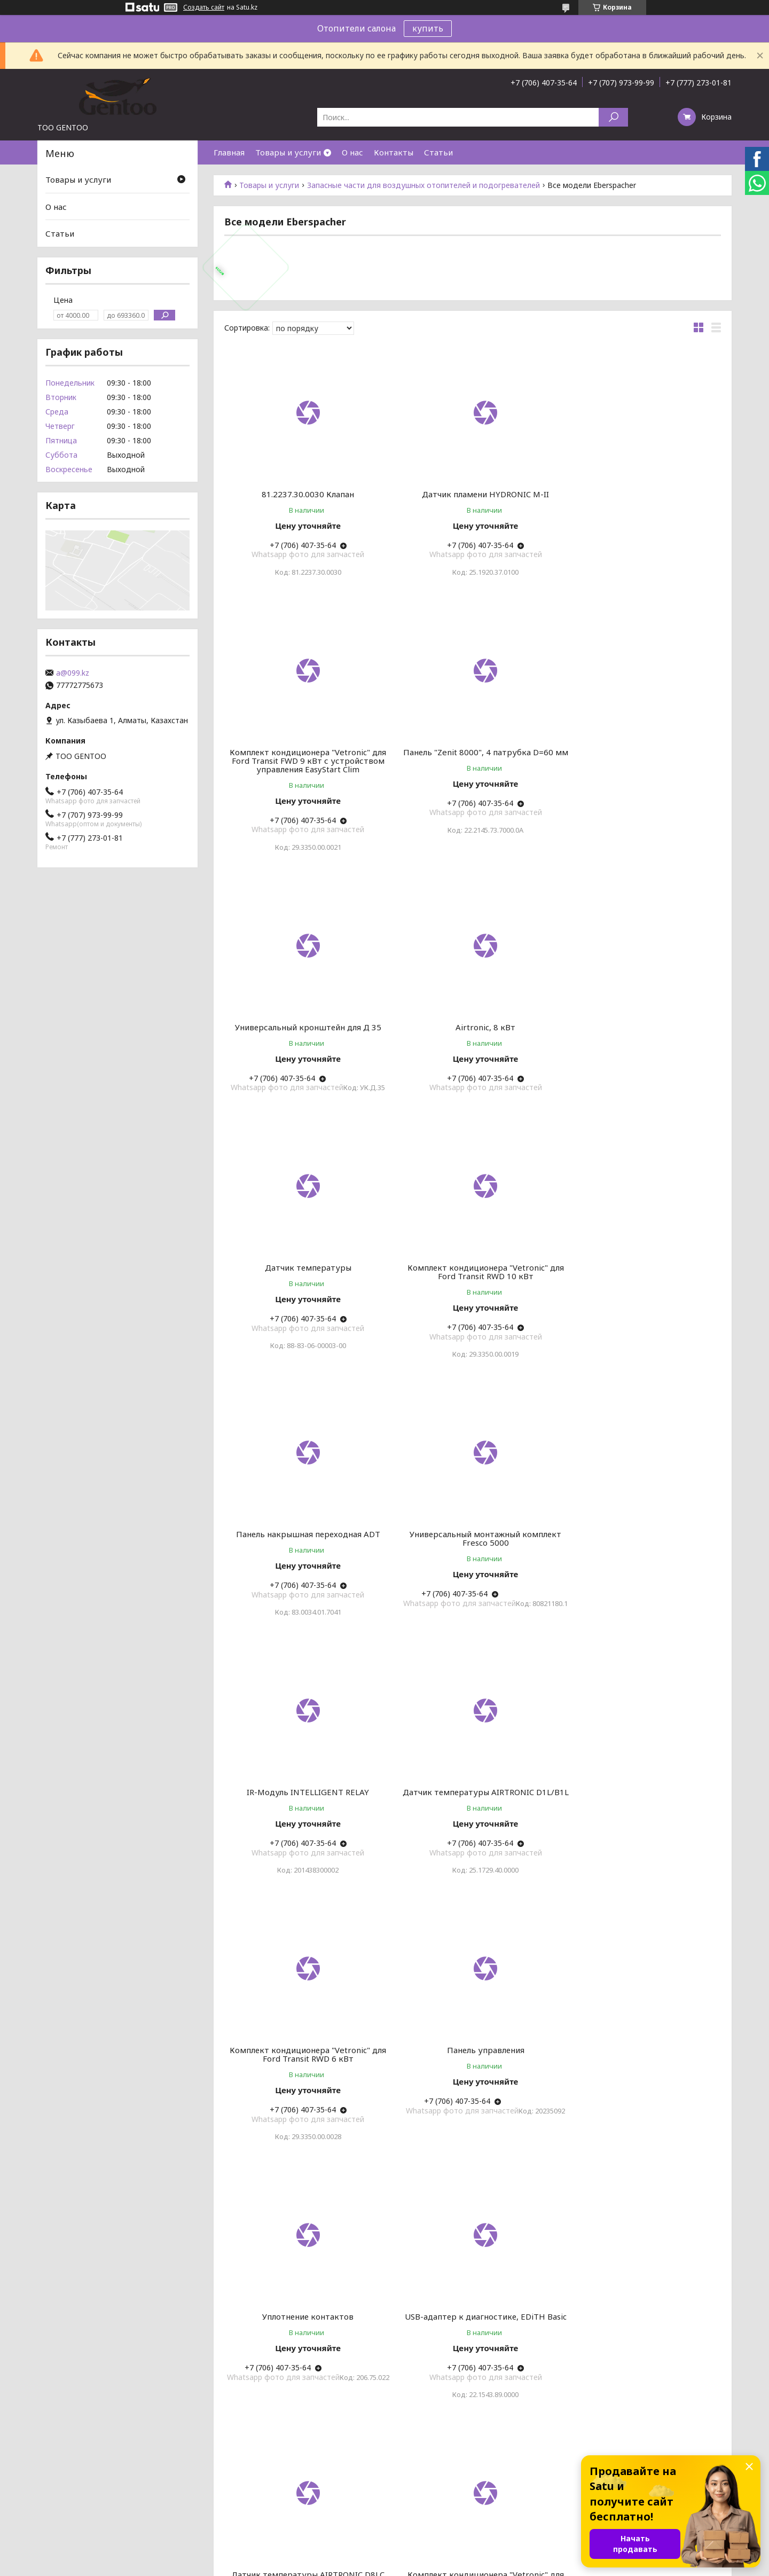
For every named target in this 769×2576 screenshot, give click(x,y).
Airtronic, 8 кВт (641, 769)
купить (427, 28)
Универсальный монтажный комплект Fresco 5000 (304, 1306)
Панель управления (472, 1568)
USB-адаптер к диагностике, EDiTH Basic (303, 1839)
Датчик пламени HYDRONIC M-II (472, 494)
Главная (229, 152)
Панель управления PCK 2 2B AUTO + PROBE (641, 2389)
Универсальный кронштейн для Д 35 (472, 769)
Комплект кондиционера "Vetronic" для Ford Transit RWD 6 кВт (303, 1572)
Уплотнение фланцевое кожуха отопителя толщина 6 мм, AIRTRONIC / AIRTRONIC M (473, 2119)
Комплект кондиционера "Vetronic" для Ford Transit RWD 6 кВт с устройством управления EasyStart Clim (641, 1844)
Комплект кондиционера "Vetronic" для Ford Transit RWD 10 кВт (472, 1039)
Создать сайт (203, 7)
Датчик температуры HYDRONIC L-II (303, 2385)
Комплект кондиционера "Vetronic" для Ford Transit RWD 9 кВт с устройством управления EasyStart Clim (472, 2394)
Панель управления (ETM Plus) (304, 2110)
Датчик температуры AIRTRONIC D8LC (472, 1835)
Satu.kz (431, 2556)
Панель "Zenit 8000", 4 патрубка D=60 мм (304, 773)
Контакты (393, 152)
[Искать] (613, 117)
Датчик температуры (304, 1035)
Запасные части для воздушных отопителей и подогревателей (423, 185)
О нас (352, 152)
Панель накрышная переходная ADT (641, 1035)
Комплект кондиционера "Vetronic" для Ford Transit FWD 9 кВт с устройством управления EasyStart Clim (641, 502)
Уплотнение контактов (641, 1568)
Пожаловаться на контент (410, 2565)
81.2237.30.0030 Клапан (303, 494)
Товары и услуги (288, 152)
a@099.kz (72, 673)
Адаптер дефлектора (641, 2110)
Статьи (438, 152)
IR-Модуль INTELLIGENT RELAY (472, 1302)
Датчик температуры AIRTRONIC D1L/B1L (641, 1306)
